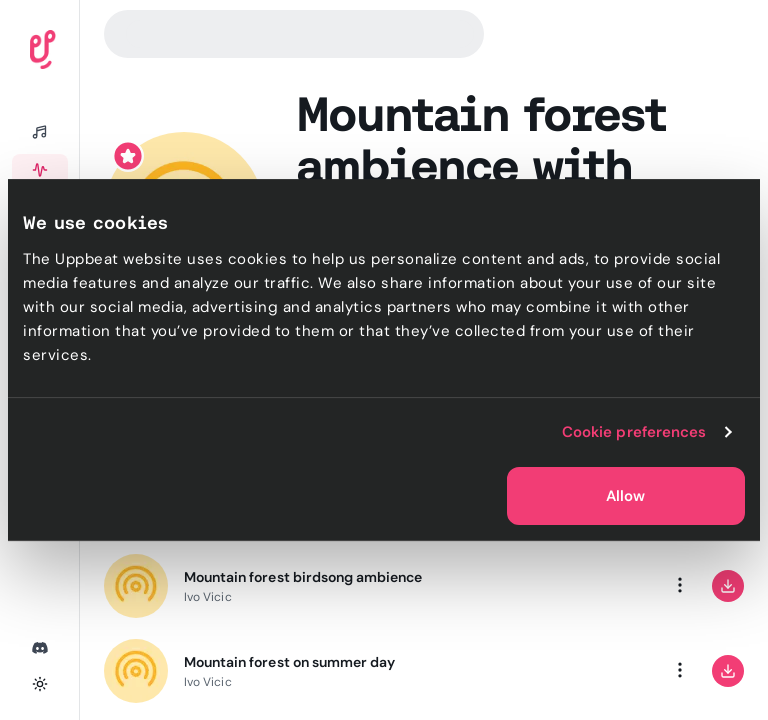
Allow (625, 496)
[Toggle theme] (40, 684)
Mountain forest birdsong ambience (303, 577)
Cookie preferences (634, 432)
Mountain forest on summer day (289, 662)
